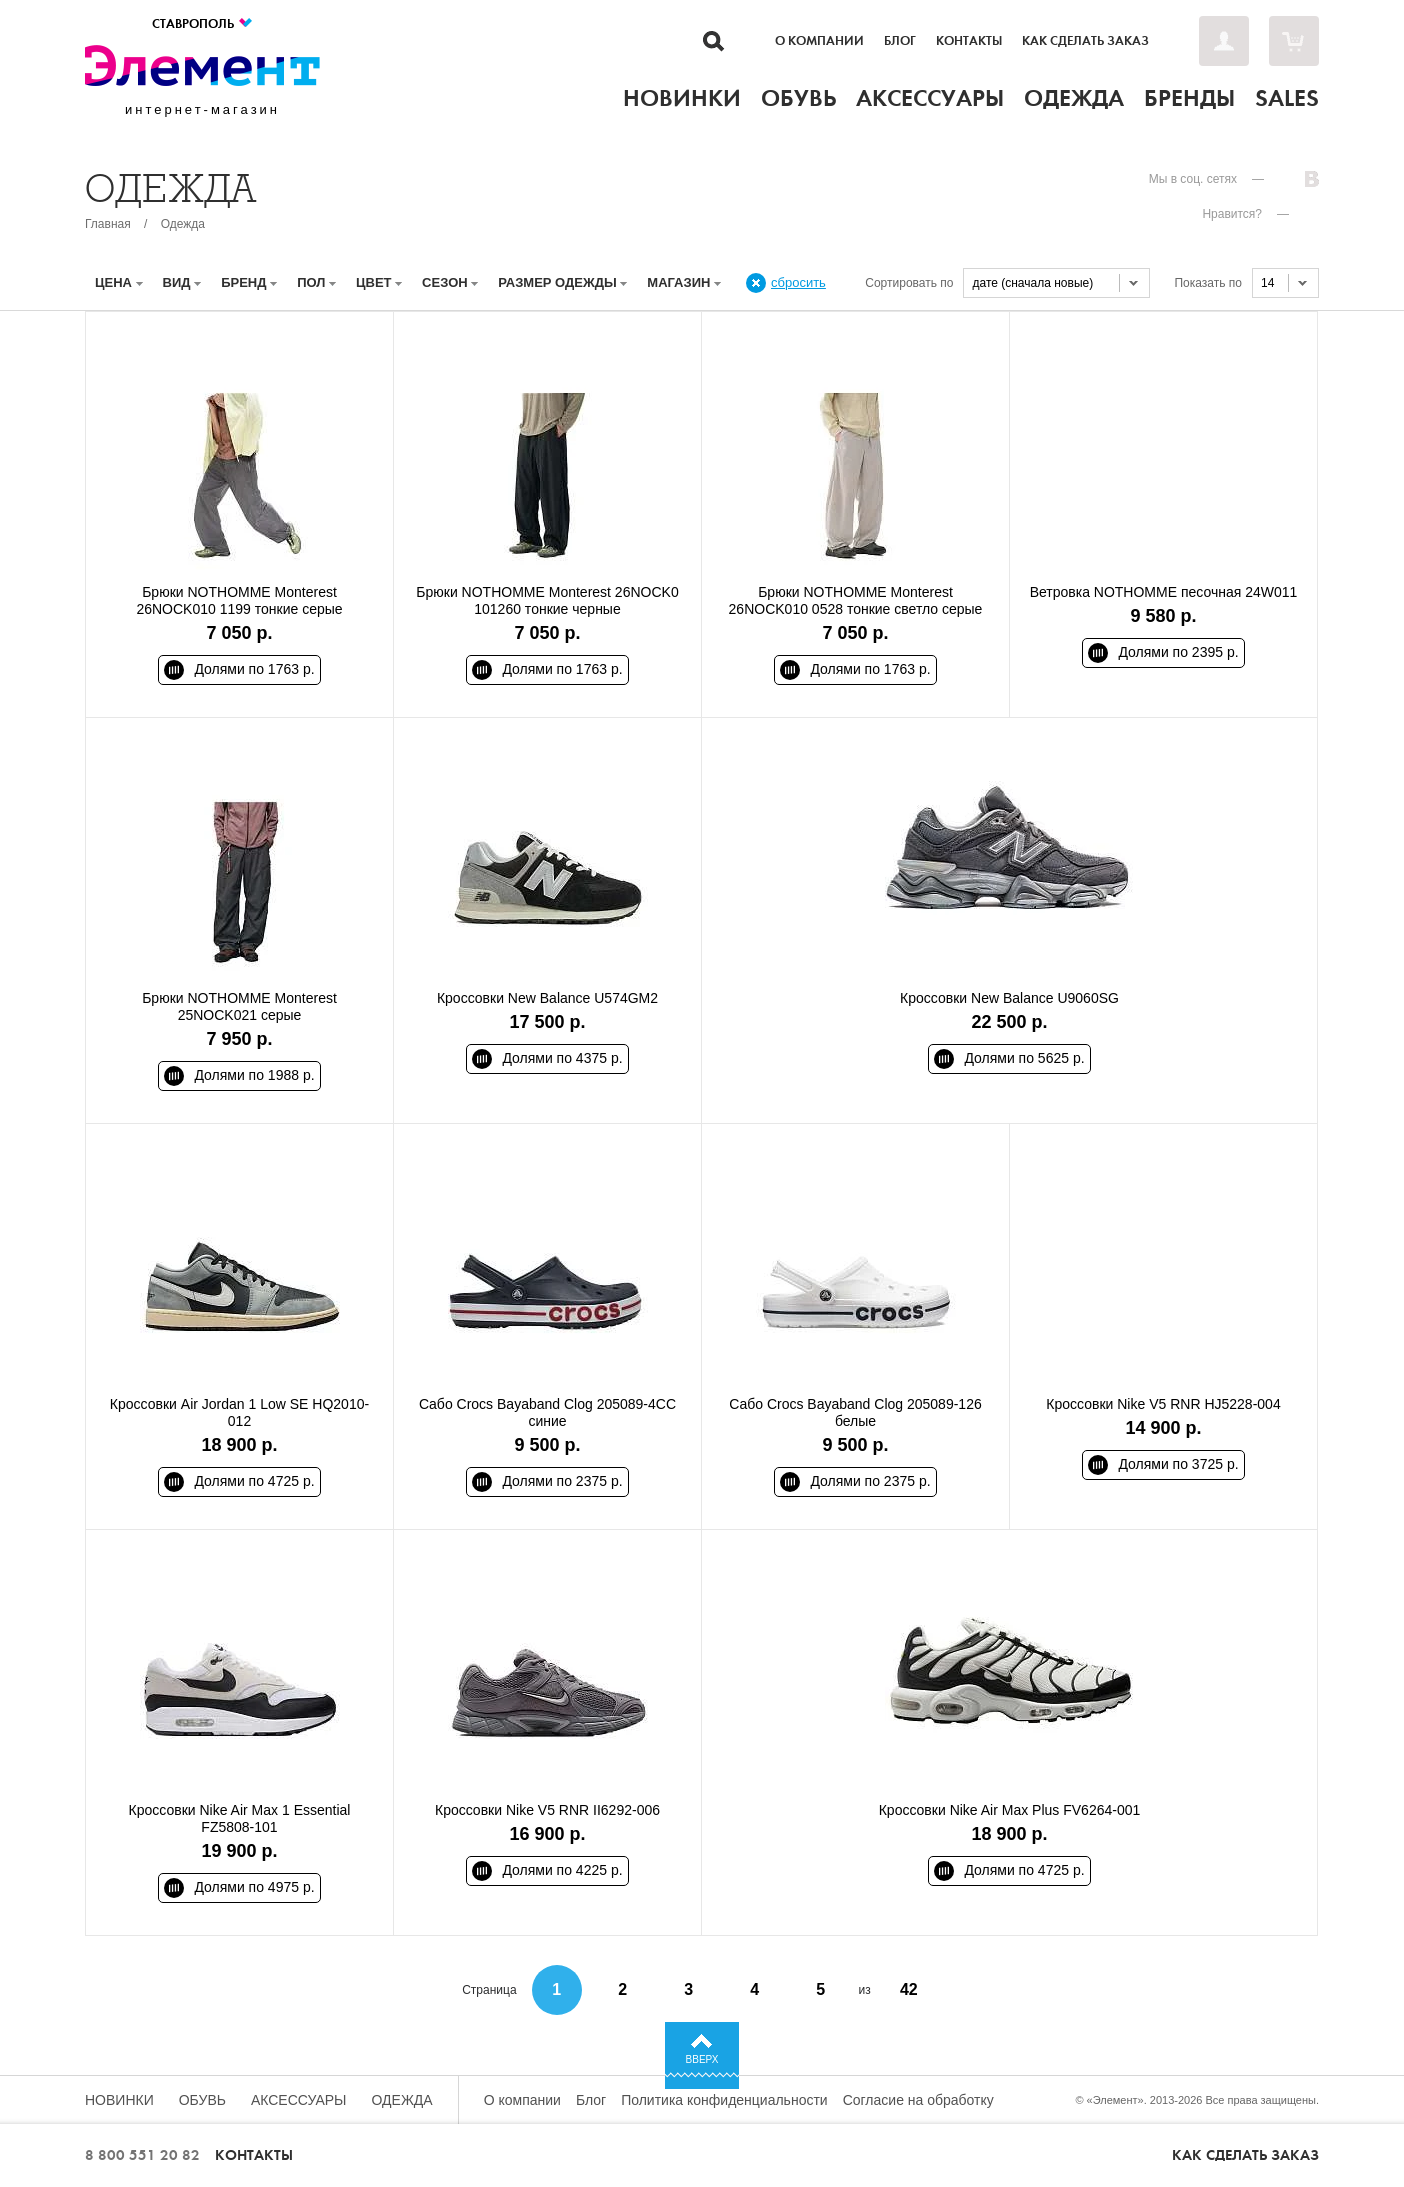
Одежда (183, 224)
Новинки (119, 2100)
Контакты (969, 41)
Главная (108, 224)
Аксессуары (299, 2100)
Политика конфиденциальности (724, 2100)
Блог (900, 41)
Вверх (702, 2059)
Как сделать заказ (1085, 41)
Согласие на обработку (918, 2100)
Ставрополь (203, 23)
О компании (819, 41)
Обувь (202, 2100)
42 (909, 1989)
